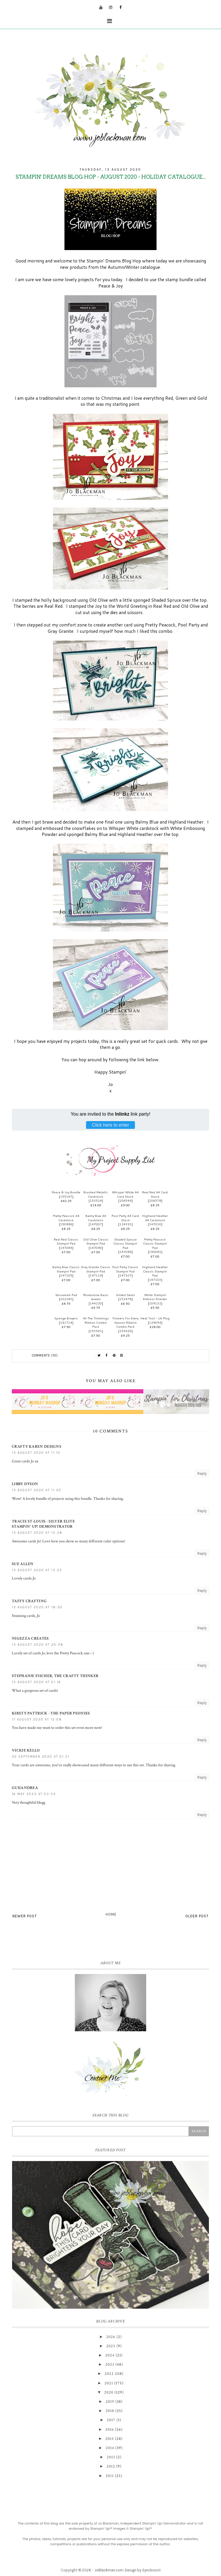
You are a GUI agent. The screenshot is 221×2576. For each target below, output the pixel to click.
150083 (155, 1252)
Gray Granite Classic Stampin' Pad (95, 1269)
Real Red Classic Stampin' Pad (66, 1241)
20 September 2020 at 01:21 (41, 1756)
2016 (109, 2429)
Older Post (197, 1916)
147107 (125, 1275)
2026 (110, 2336)
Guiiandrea (25, 1787)
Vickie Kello (26, 1750)
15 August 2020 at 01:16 (36, 1682)
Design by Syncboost (143, 2570)
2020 (108, 2392)
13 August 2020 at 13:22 (37, 1570)
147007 (96, 1224)
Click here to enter (110, 1125)
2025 (110, 2346)
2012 (110, 2466)
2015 (109, 2438)
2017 (111, 2420)
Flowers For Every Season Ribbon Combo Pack (125, 1322)
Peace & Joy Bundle (66, 1192)
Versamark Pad (66, 1295)
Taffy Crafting (29, 1601)
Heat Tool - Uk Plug (154, 1318)
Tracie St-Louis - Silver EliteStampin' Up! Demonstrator (43, 1524)
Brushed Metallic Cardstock (95, 1194)
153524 (96, 1201)
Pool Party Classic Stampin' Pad (125, 1269)
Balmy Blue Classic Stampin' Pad (66, 1269)
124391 (125, 1224)
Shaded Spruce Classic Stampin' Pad (125, 1243)
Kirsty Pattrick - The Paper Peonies (51, 1713)
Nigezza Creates (30, 1638)
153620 (125, 1331)
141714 (66, 1323)
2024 (110, 2355)
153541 (96, 1331)
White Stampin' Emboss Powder (155, 1297)
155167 (66, 1196)
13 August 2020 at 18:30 (37, 1607)
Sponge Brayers (66, 1318)
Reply (202, 1473)
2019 (110, 2401)
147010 (155, 1224)
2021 (108, 2383)
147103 (155, 1280)
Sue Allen (23, 1564)
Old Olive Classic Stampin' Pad (95, 1241)
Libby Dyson (25, 1484)
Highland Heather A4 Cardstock (155, 1218)
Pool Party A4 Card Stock (125, 1218)
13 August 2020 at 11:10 (36, 1453)
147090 (96, 1248)
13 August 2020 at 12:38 (37, 1533)
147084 (66, 1248)
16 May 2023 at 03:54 (34, 1794)
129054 (155, 1323)
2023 (109, 2364)
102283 (66, 1299)
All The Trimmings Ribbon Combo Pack (96, 1322)
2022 (109, 2373)
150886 (66, 1224)
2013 (111, 2457)
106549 (125, 1201)
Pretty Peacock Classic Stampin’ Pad (155, 1243)
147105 (66, 1275)
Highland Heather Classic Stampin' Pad (155, 1271)
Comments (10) (45, 1355)
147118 (96, 1275)
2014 (110, 2448)
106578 (155, 1201)
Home (111, 1914)
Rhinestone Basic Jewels (95, 1297)
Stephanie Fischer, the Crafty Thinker (55, 1675)
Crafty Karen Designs (36, 1446)
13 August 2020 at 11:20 (36, 1490)
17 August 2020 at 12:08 (37, 1719)
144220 (96, 1303)
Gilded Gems (125, 1295)
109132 (155, 1303)
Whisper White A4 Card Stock (125, 1194)
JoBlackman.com (108, 2570)
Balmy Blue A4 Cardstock (95, 1218)
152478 (125, 1299)
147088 (125, 1252)
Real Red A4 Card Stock (155, 1194)
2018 (110, 2410)
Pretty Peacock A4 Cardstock (66, 1218)
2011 (110, 2475)
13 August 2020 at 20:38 (37, 1645)
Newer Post (24, 1916)
